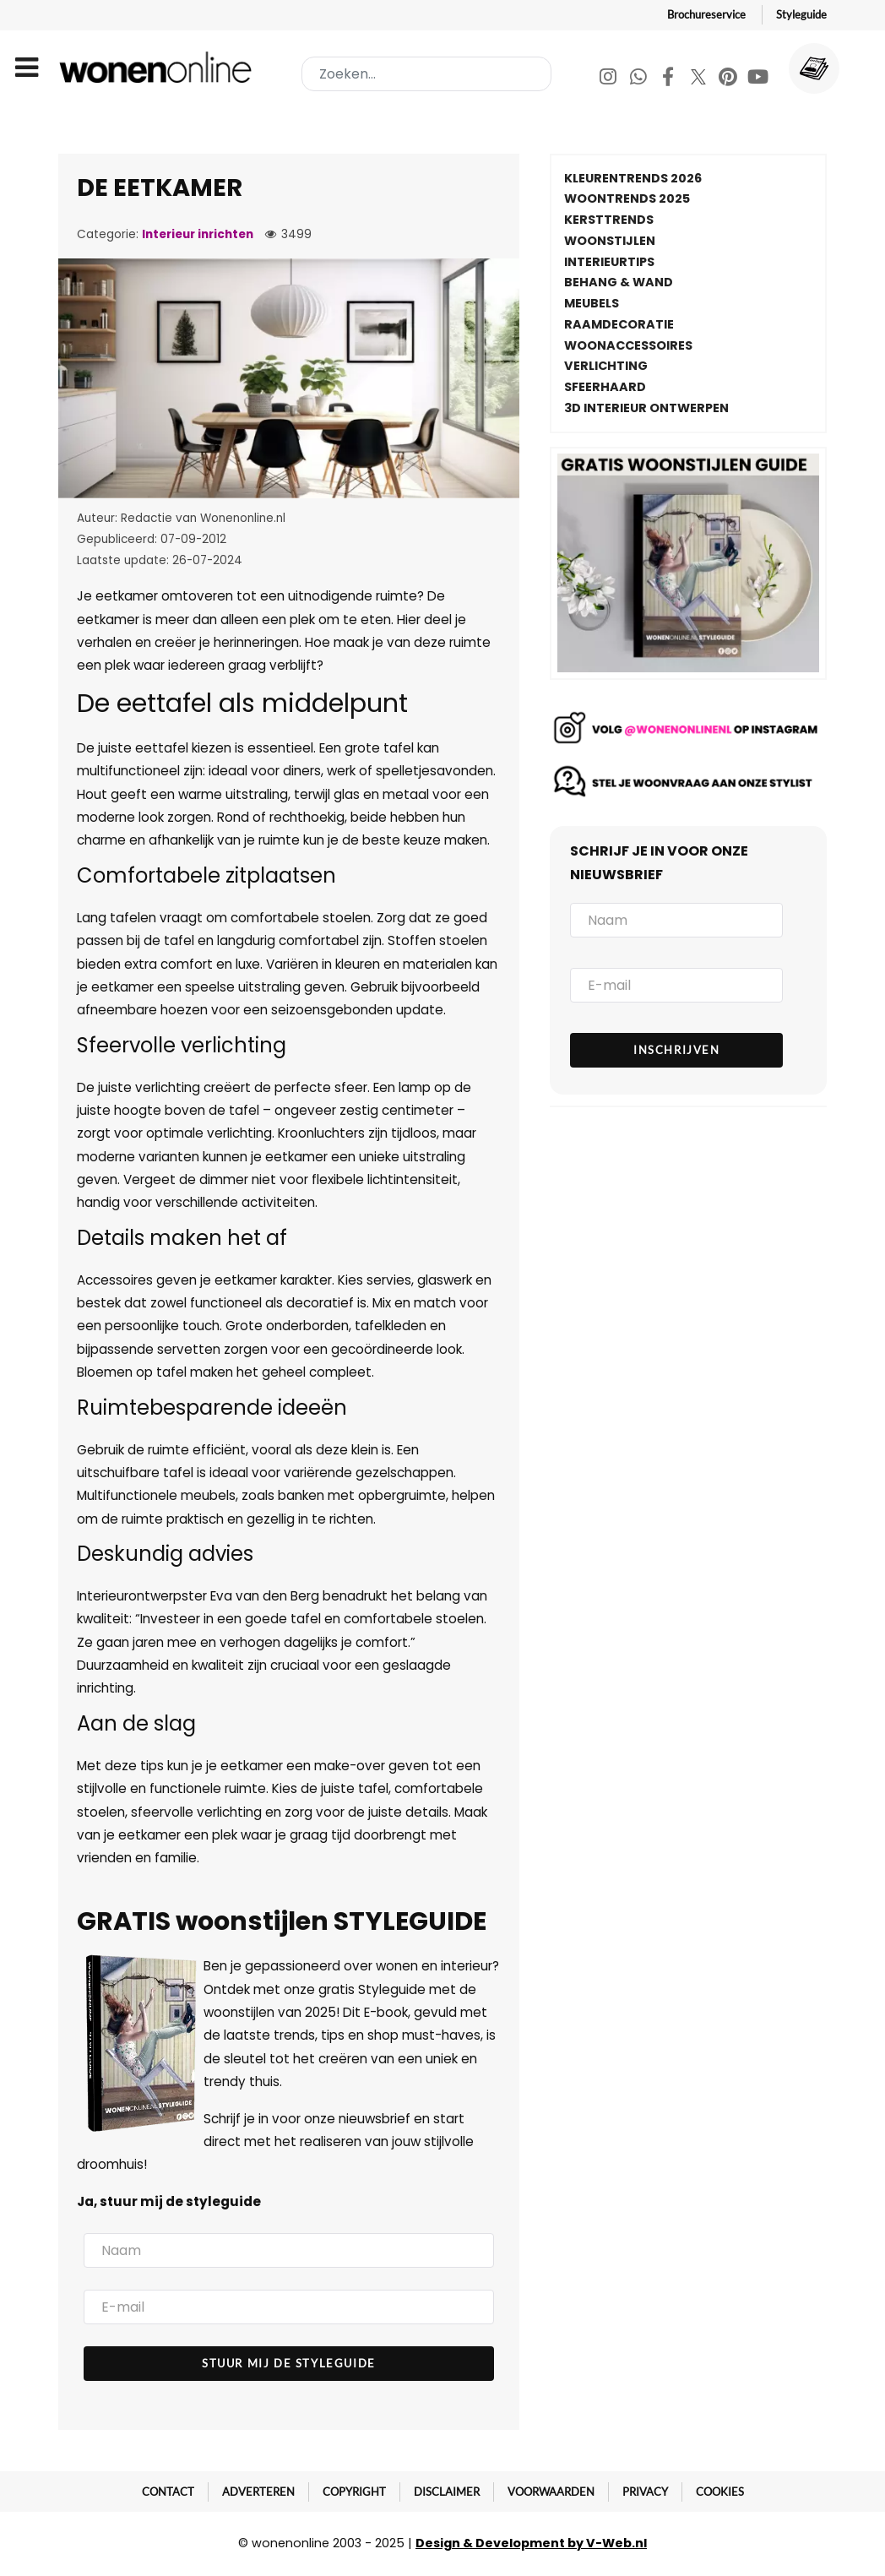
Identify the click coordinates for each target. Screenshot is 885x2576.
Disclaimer (447, 2491)
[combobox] (426, 74)
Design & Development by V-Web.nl (531, 2543)
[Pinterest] (729, 79)
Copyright (354, 2491)
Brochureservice (706, 14)
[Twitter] (699, 79)
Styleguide (801, 14)
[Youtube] (758, 79)
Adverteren (258, 2491)
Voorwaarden (551, 2491)
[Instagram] (609, 79)
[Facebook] (669, 79)
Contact (168, 2491)
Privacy (645, 2491)
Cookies (720, 2491)
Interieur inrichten (197, 234)
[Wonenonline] (158, 67)
